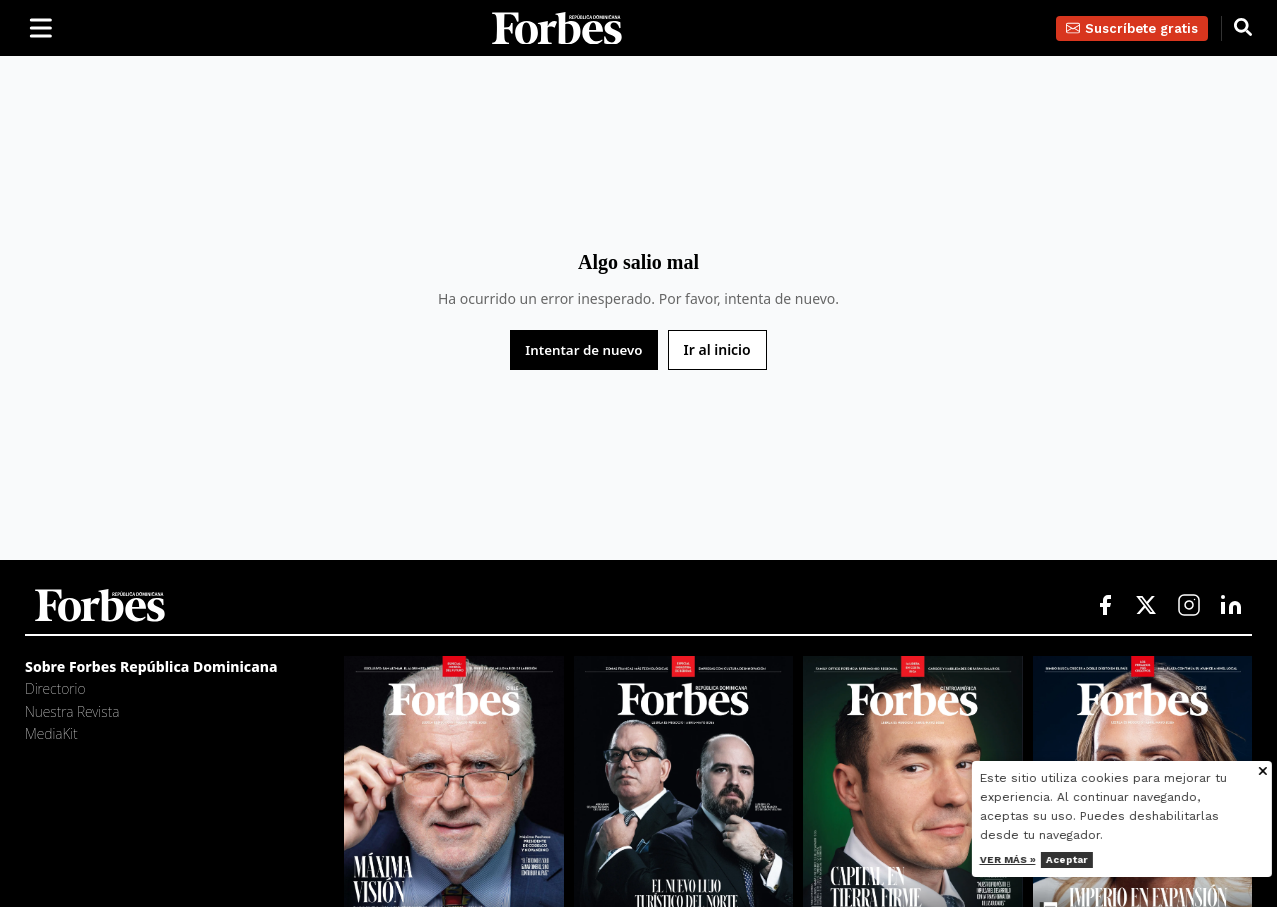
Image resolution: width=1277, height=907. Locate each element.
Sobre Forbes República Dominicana (151, 666)
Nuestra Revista (72, 711)
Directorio (55, 688)
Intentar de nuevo (583, 350)
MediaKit (51, 733)
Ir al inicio (717, 349)
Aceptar (1116, 859)
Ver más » (1057, 859)
